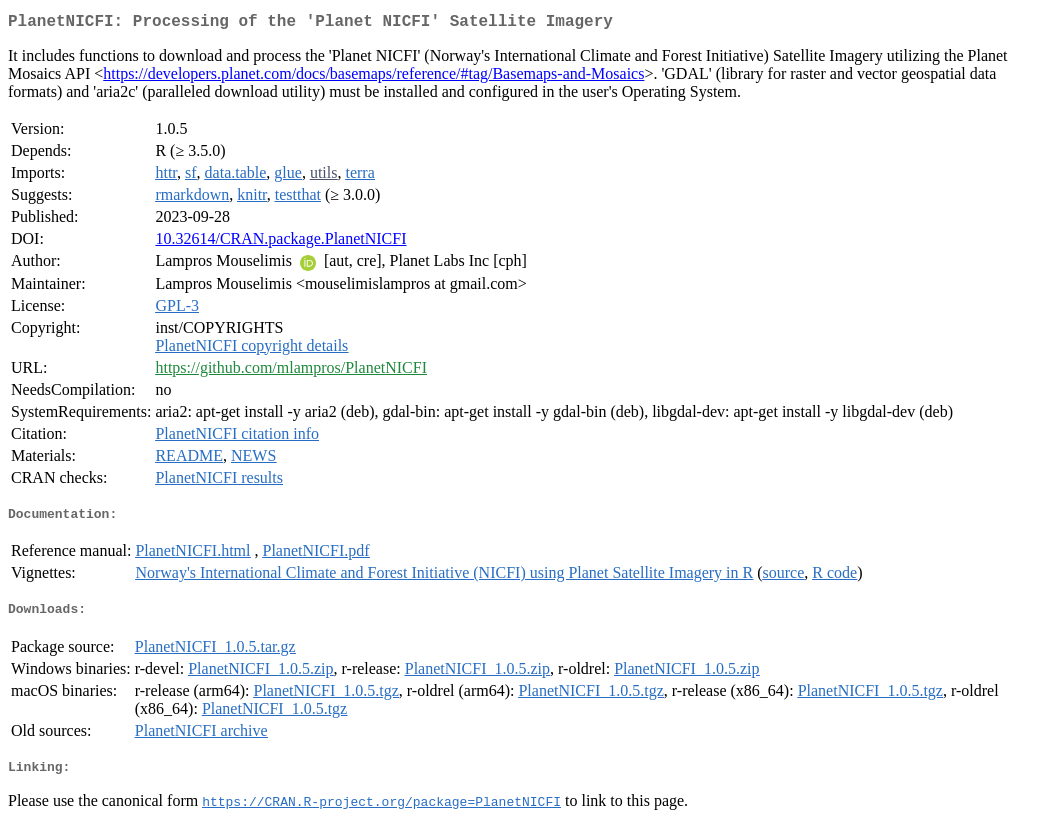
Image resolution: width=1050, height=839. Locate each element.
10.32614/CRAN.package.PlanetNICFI (280, 242)
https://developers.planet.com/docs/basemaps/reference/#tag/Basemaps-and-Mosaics (373, 77)
